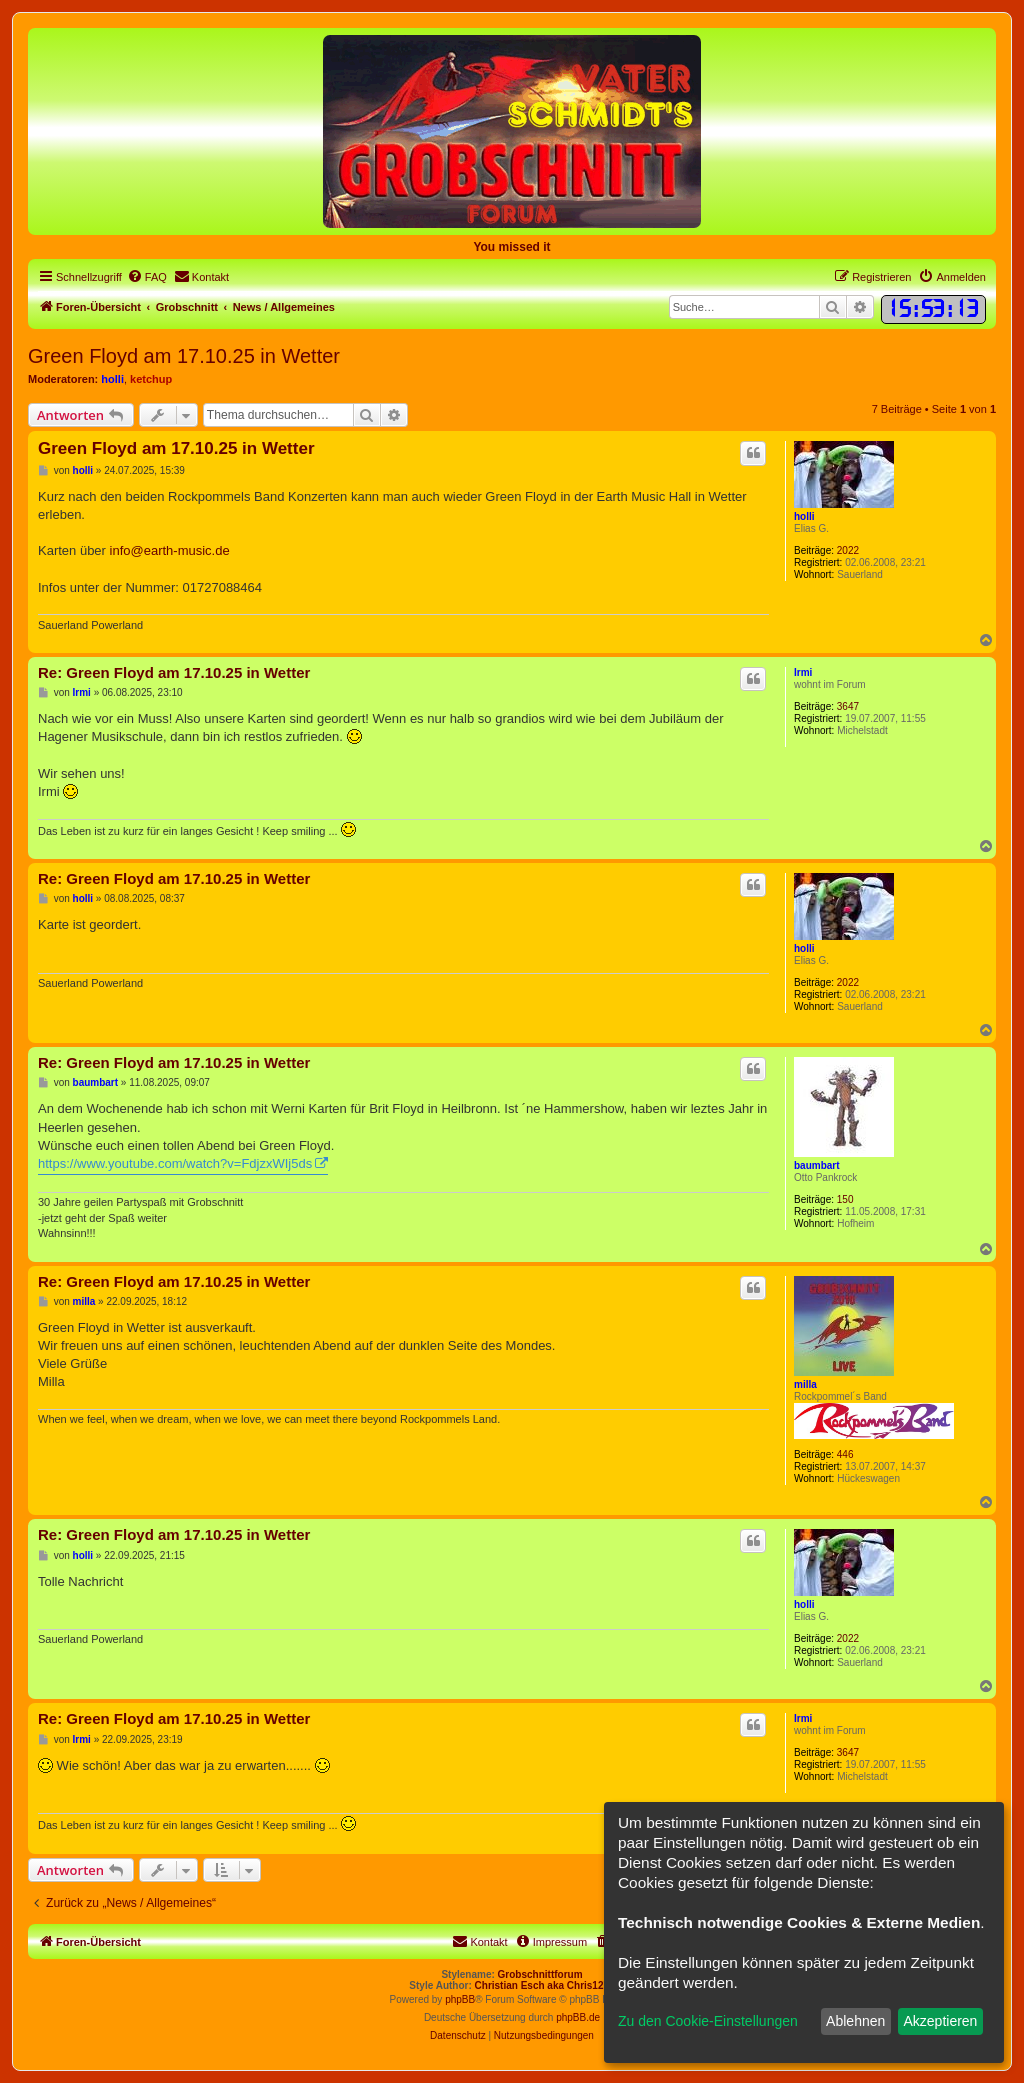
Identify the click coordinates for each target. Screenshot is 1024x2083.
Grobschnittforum (540, 1974)
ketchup (151, 379)
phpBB (460, 1999)
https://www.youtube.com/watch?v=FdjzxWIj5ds (175, 1163)
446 (845, 1454)
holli (112, 379)
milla (805, 1384)
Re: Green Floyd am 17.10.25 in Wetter (174, 672)
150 (845, 1199)
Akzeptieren (940, 2021)
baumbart (817, 1165)
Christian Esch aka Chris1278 (545, 1985)
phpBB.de (578, 2017)
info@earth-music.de (170, 550)
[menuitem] (147, 277)
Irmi (803, 672)
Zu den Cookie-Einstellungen (708, 2021)
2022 (848, 550)
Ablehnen (855, 2021)
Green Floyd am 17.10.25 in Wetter (184, 356)
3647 (848, 706)
